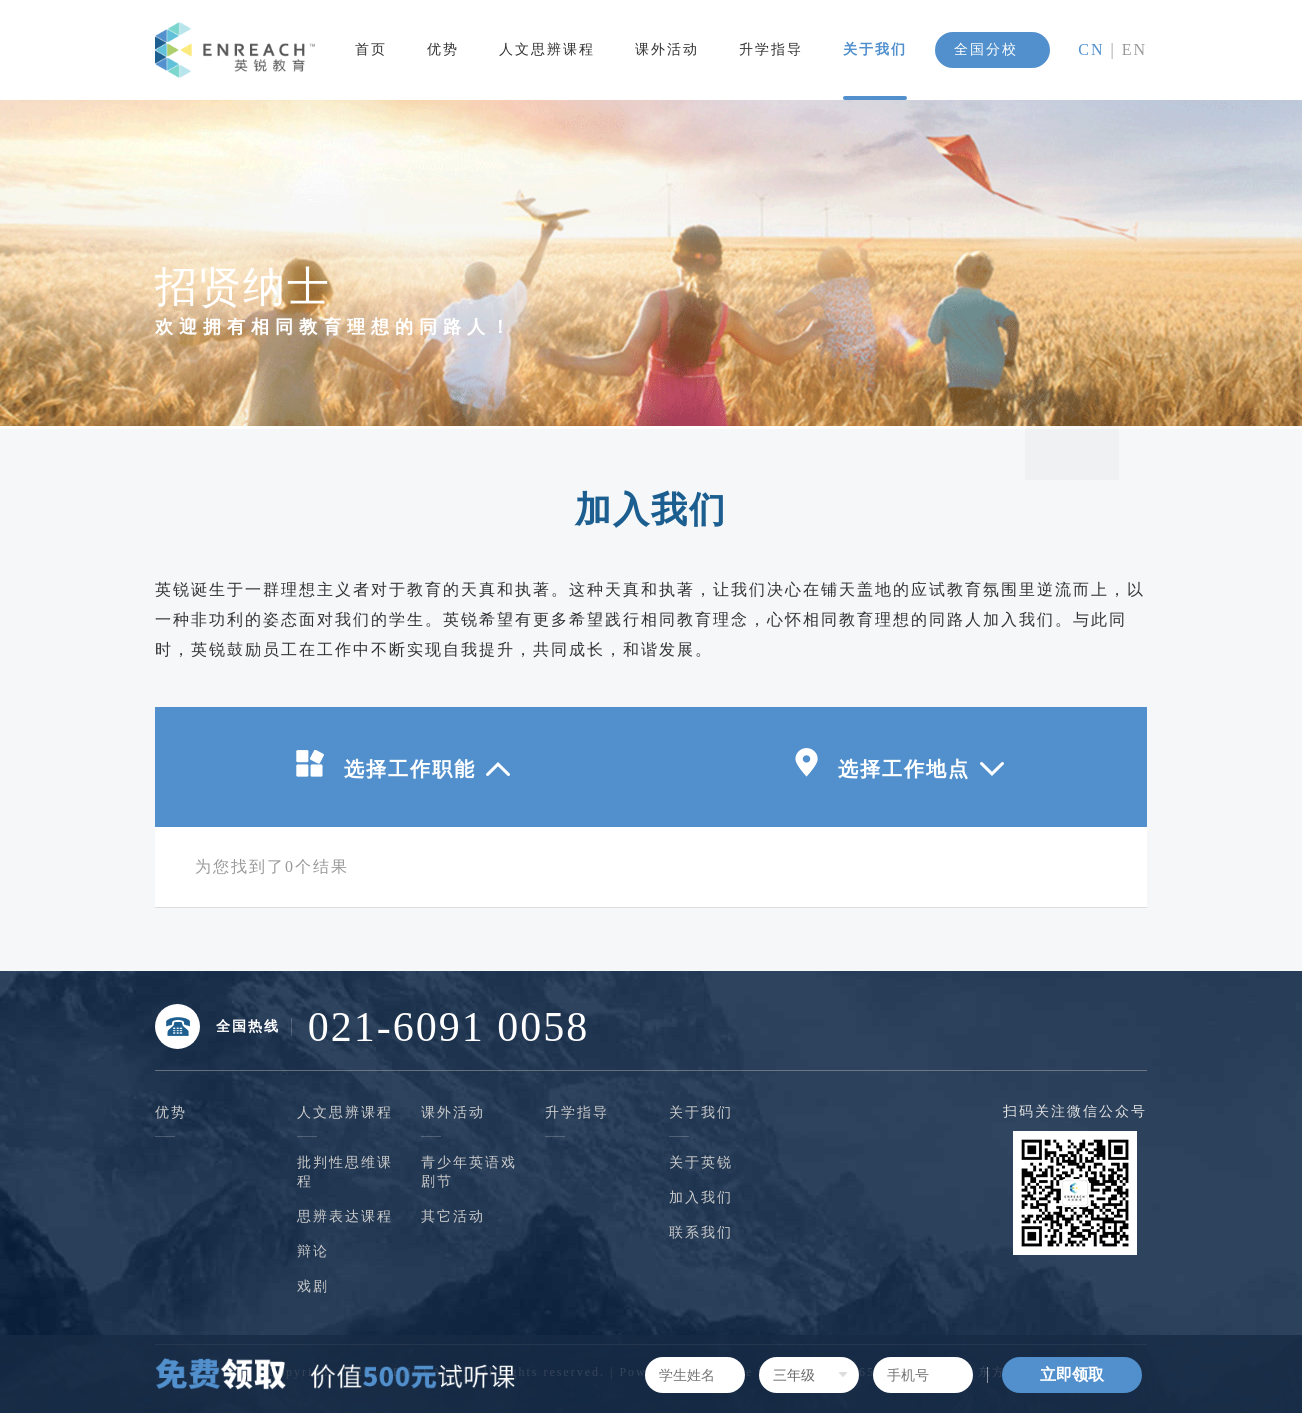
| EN (1125, 49)
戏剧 (313, 1286)
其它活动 (453, 1216)
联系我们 (701, 1232)
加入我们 (701, 1197)
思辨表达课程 (345, 1216)
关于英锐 (701, 1162)
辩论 (313, 1251)
